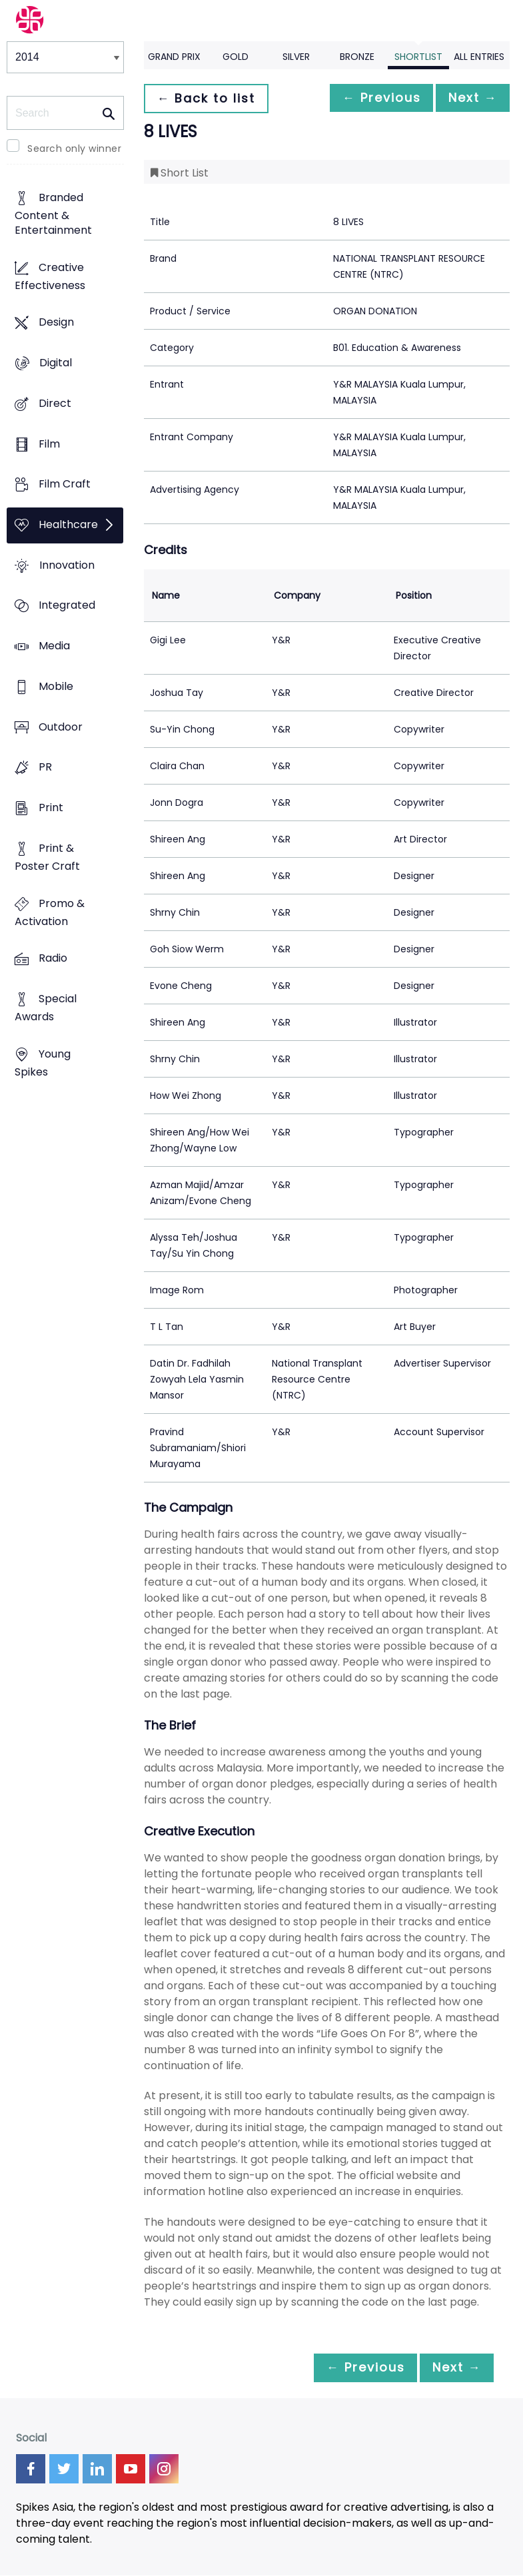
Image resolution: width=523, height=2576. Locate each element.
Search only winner (74, 148)
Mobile (56, 686)
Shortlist (418, 56)
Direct (55, 403)
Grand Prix (174, 56)
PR (45, 767)
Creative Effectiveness (50, 276)
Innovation (67, 565)
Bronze (357, 56)
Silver (296, 56)
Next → (469, 98)
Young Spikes (43, 1063)
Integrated (67, 605)
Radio (53, 958)
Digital (55, 362)
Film (49, 444)
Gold (236, 56)
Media (54, 646)
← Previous (370, 98)
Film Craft (65, 484)
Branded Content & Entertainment (53, 214)
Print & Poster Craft (47, 857)
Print (51, 808)
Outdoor (61, 727)
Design (56, 322)
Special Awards (46, 1007)
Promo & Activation (50, 912)
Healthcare (68, 524)
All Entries (479, 56)
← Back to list (209, 98)
